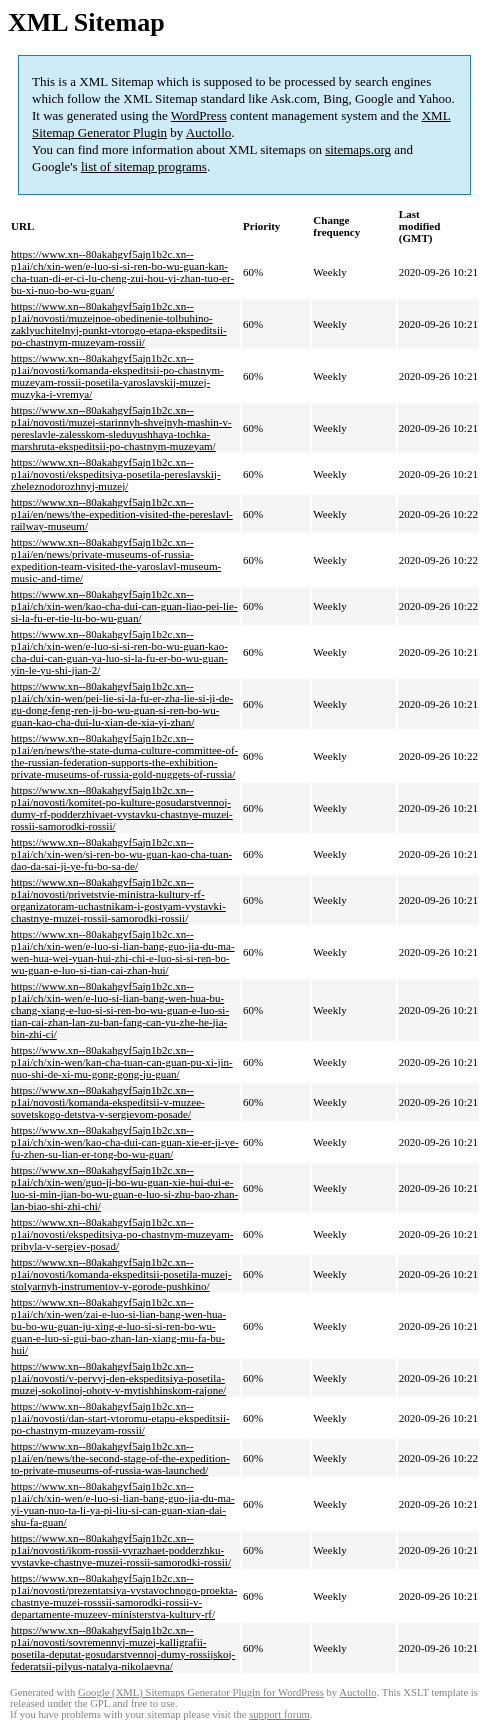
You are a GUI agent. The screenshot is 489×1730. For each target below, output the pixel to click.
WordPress (199, 115)
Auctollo (209, 132)
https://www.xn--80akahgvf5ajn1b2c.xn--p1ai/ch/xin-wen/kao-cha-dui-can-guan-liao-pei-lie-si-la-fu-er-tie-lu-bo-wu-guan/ (124, 606)
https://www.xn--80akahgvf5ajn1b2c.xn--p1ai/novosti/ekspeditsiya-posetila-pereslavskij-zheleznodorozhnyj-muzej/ (116, 474)
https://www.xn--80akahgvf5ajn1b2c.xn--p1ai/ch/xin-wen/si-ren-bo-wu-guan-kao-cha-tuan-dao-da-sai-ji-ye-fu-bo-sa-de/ (121, 854)
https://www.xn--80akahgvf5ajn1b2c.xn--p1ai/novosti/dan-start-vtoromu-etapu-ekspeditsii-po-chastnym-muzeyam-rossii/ (120, 1418)
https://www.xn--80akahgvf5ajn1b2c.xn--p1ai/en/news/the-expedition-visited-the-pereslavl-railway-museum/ (122, 514)
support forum (279, 1714)
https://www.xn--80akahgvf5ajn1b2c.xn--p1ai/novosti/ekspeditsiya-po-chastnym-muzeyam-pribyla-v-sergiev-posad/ (122, 1234)
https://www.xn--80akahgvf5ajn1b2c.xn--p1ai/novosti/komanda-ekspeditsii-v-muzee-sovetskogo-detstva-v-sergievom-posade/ (108, 1102)
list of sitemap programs (144, 166)
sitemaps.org (358, 149)
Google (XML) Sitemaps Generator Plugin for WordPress (201, 1692)
